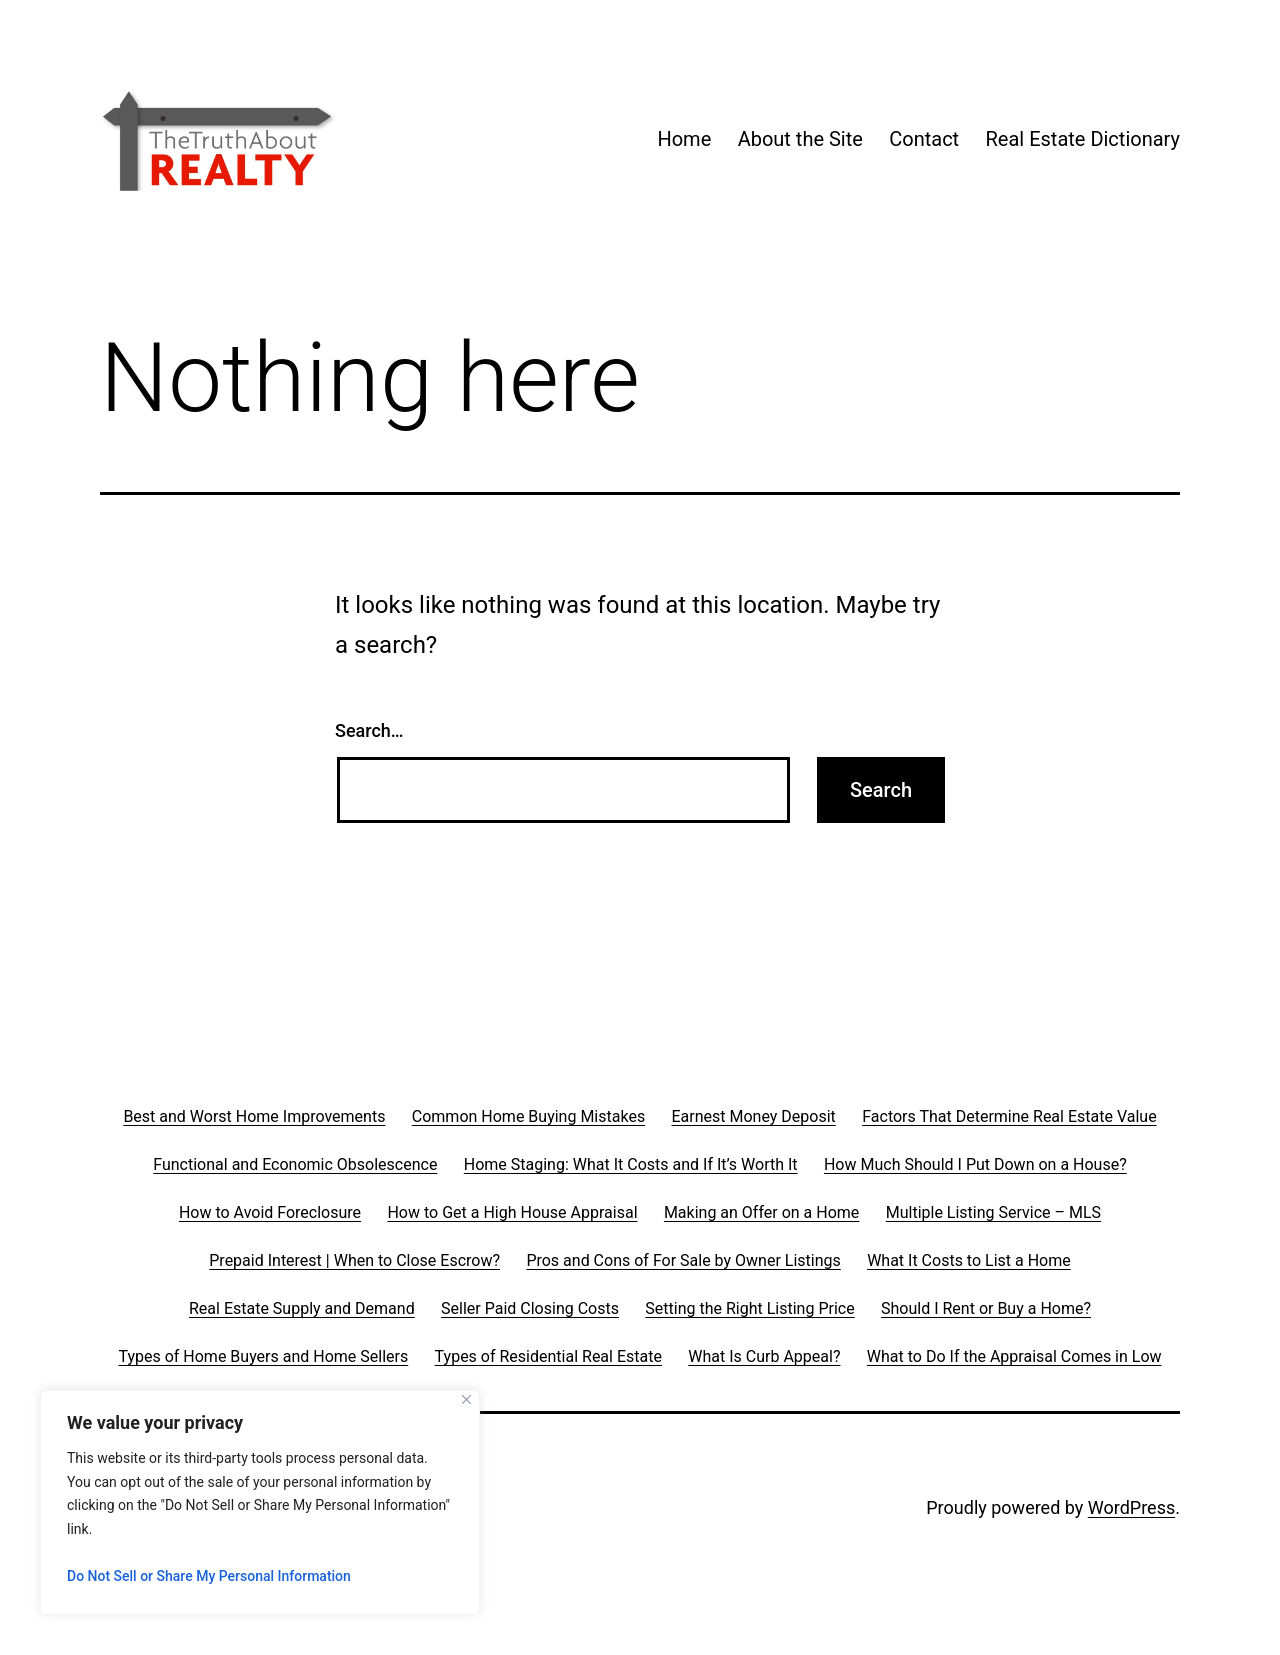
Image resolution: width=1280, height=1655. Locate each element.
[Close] (466, 1399)
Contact (924, 139)
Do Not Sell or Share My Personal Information (209, 1576)
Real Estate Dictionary (1083, 139)
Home (684, 139)
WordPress (1131, 1507)
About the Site (800, 139)
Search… (369, 730)
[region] (260, 1502)
